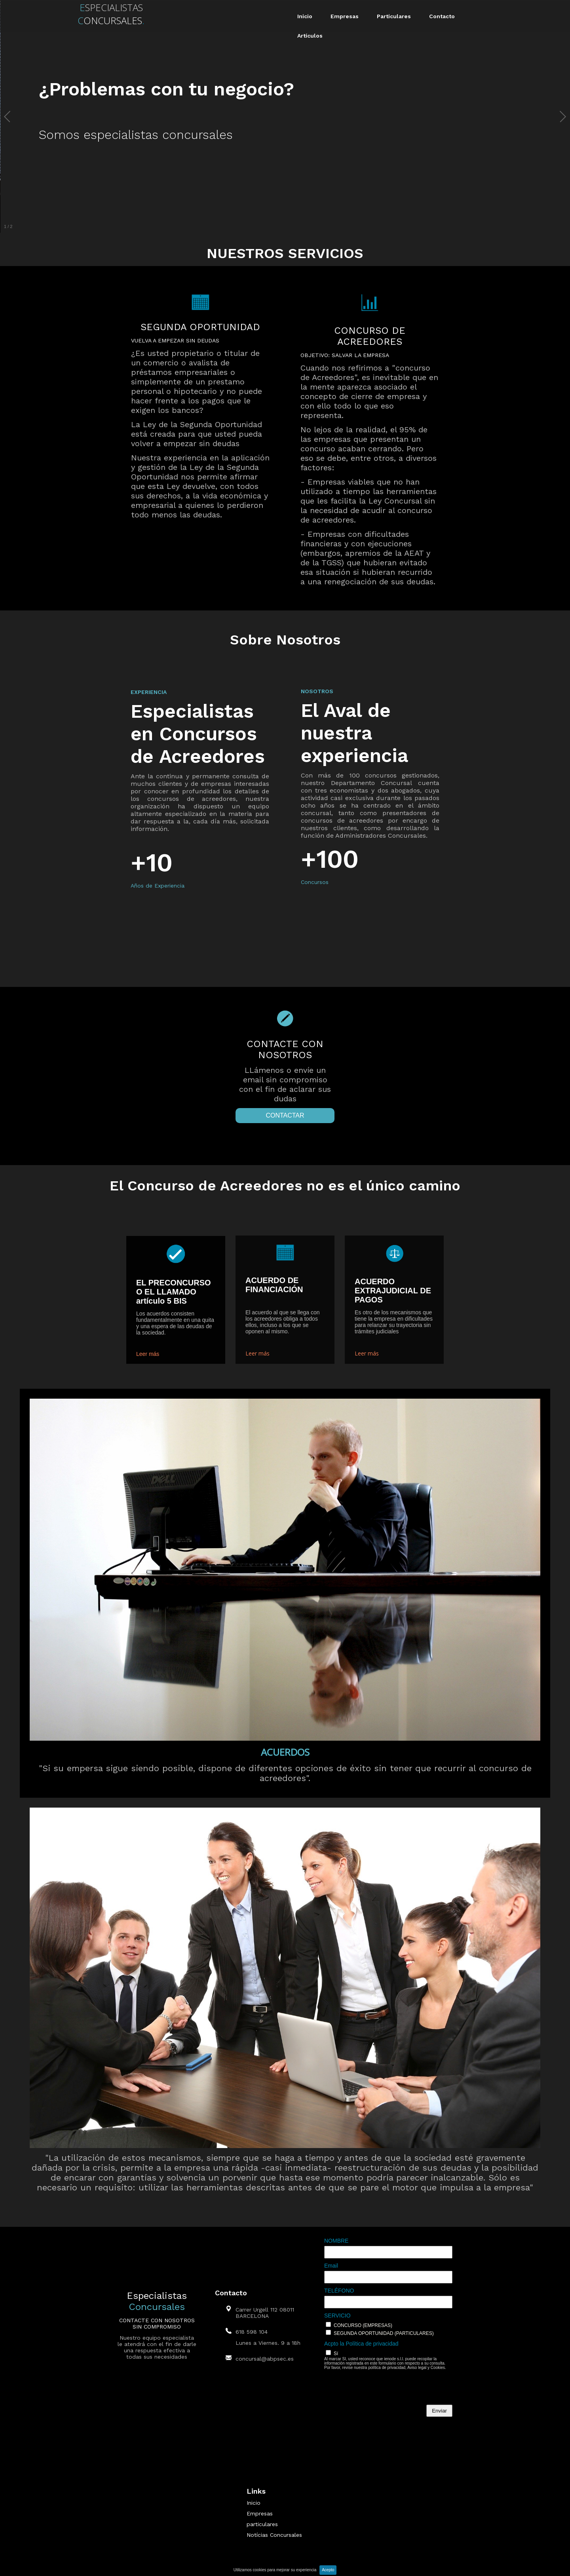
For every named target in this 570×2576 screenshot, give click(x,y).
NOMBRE (336, 2241)
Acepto (328, 2570)
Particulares (394, 16)
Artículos (310, 35)
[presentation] (384, 2389)
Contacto (442, 16)
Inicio (304, 16)
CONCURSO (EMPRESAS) (363, 2325)
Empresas (345, 16)
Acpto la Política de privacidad (361, 2343)
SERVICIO (337, 2315)
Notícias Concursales (274, 2535)
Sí (336, 2353)
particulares (262, 2524)
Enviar (439, 2411)
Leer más (147, 1354)
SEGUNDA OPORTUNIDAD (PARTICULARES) (384, 2333)
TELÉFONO (339, 2290)
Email (331, 2265)
